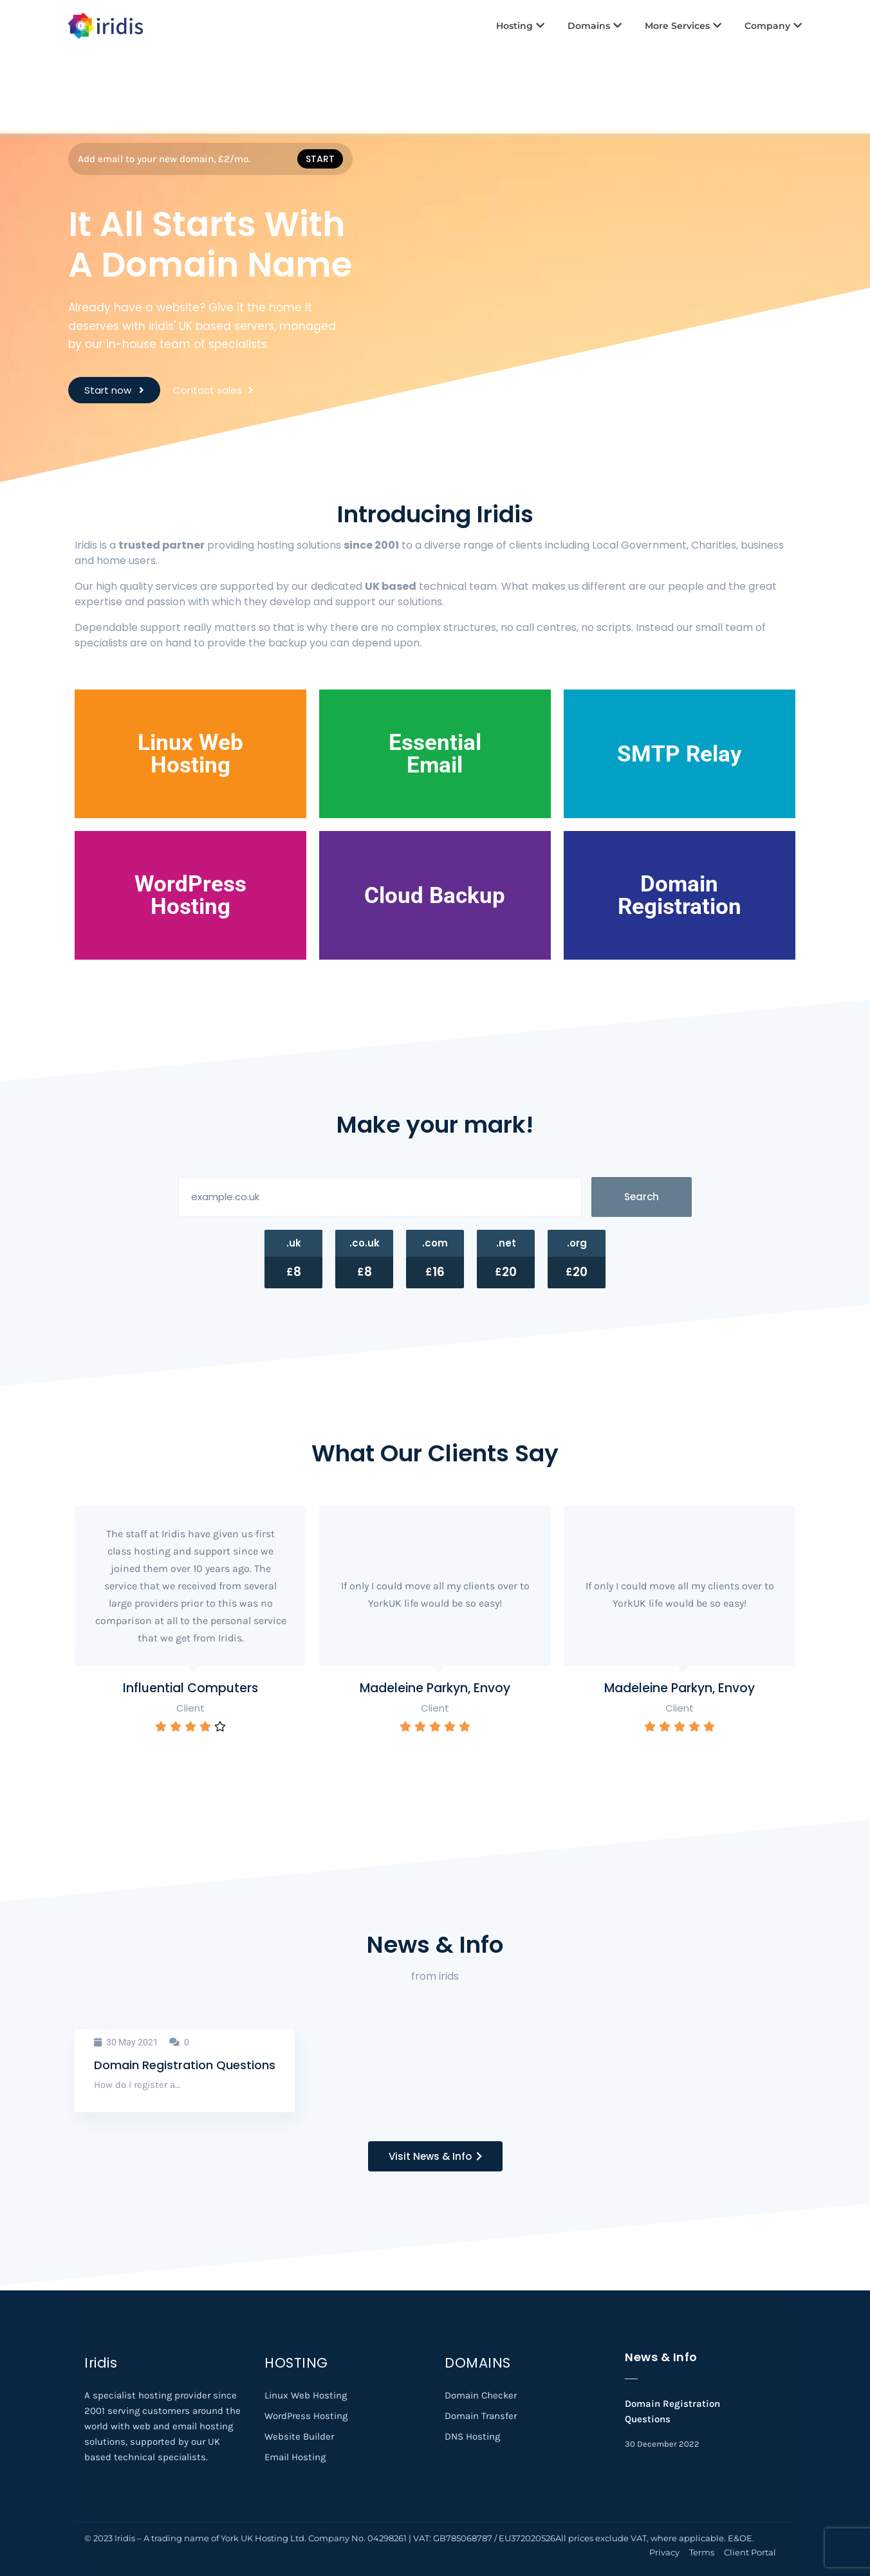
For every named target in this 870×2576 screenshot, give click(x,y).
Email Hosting (295, 2457)
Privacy (664, 2552)
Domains (595, 26)
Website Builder (299, 2436)
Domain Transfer (481, 2416)
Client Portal (750, 2552)
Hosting (520, 26)
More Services (683, 26)
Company (773, 26)
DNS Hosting (472, 2436)
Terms (701, 2552)
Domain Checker (481, 2395)
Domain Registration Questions (184, 2065)
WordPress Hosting (305, 2416)
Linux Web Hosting (305, 2395)
